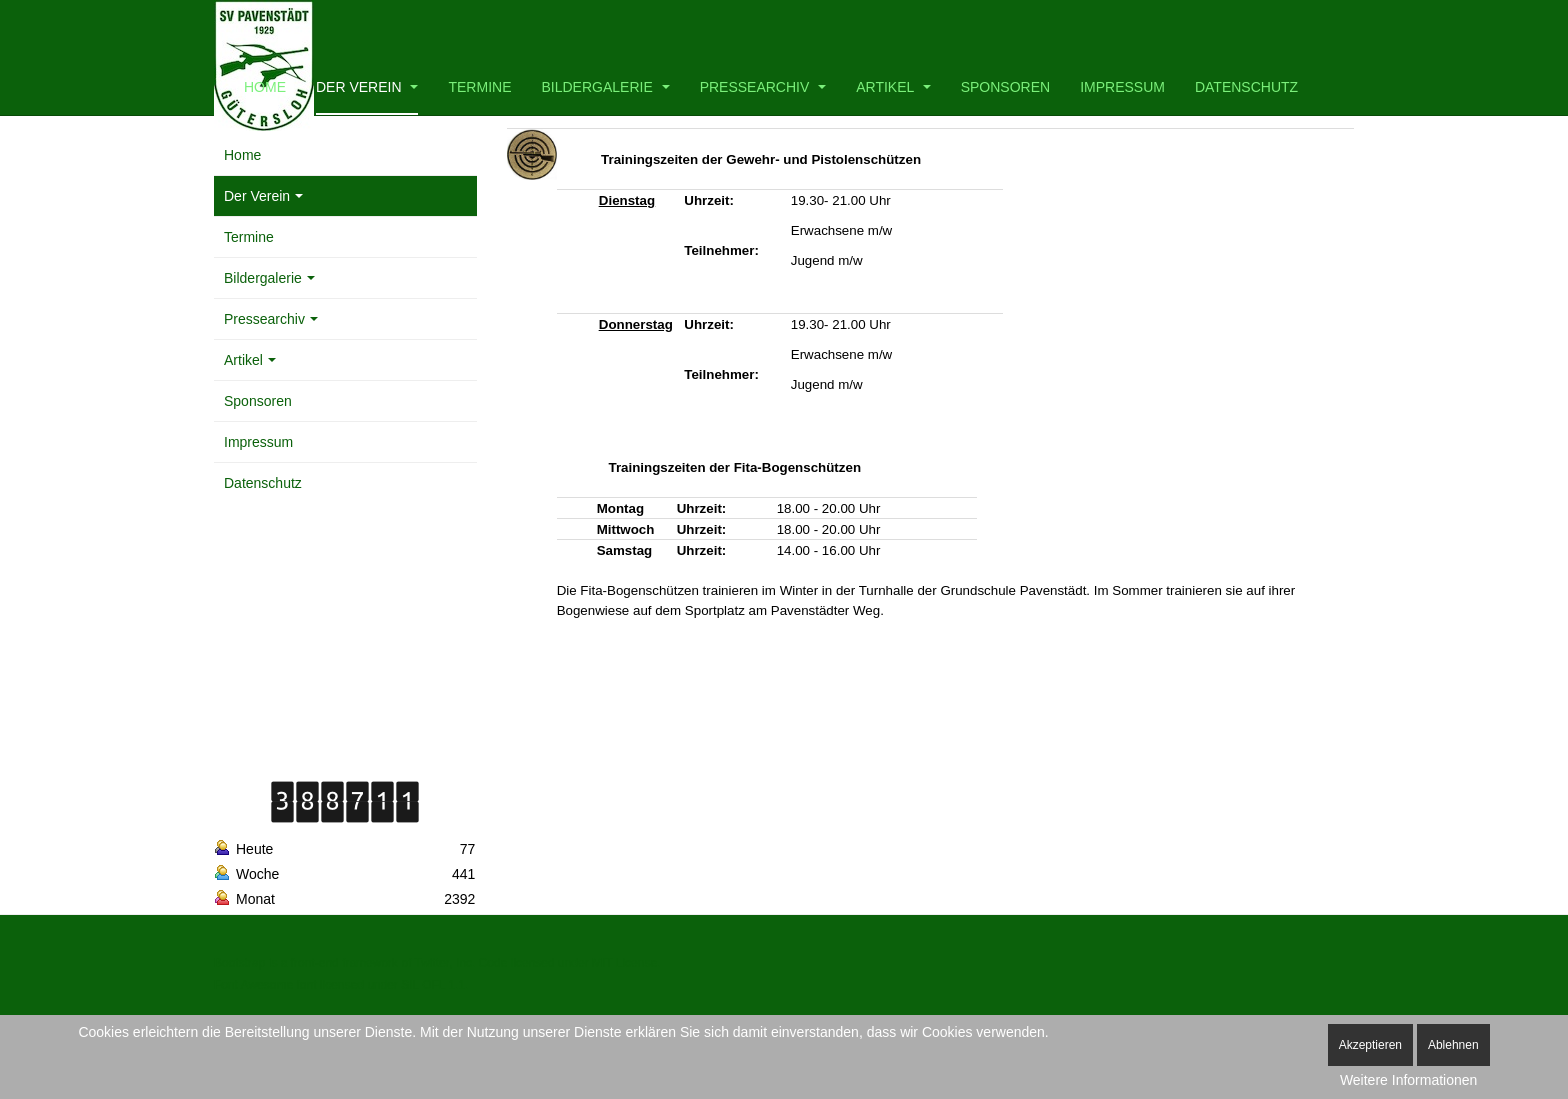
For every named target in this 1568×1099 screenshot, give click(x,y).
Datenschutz (1246, 87)
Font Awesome (253, 985)
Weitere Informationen (1408, 1080)
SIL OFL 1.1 (433, 985)
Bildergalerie (605, 87)
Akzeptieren (1370, 1045)
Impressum (1122, 87)
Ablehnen (1453, 1045)
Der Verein (367, 87)
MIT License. (626, 963)
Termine (479, 87)
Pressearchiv (763, 87)
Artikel (893, 87)
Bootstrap (239, 963)
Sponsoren (1005, 87)
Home (265, 87)
